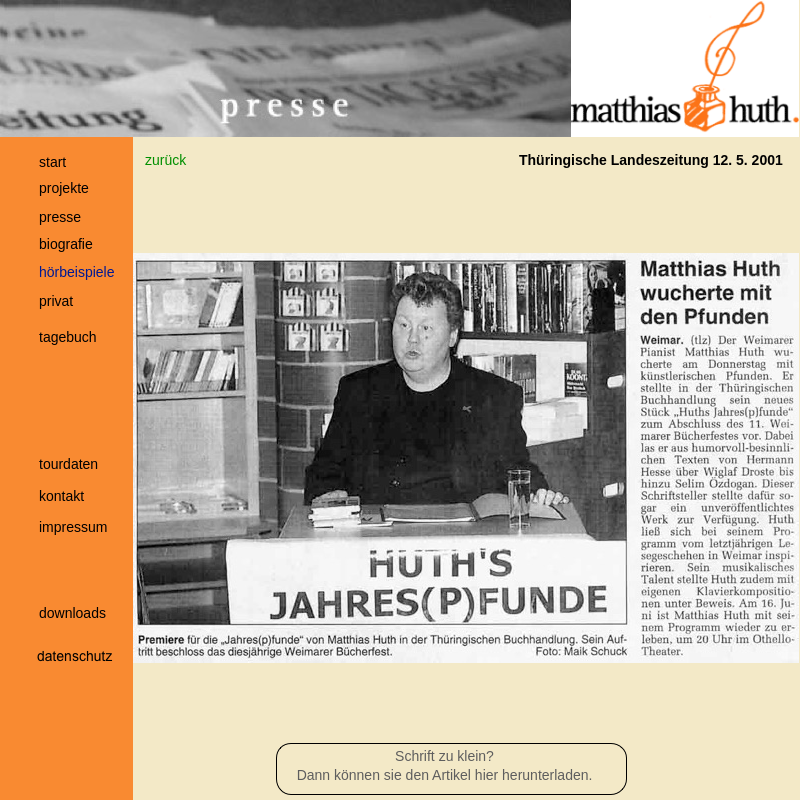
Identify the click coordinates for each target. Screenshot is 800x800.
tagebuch (68, 337)
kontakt (61, 496)
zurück (165, 160)
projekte (64, 188)
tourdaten (68, 464)
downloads (72, 613)
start (52, 162)
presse (60, 217)
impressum (73, 527)
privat (56, 301)
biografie (66, 244)
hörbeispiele (77, 272)
